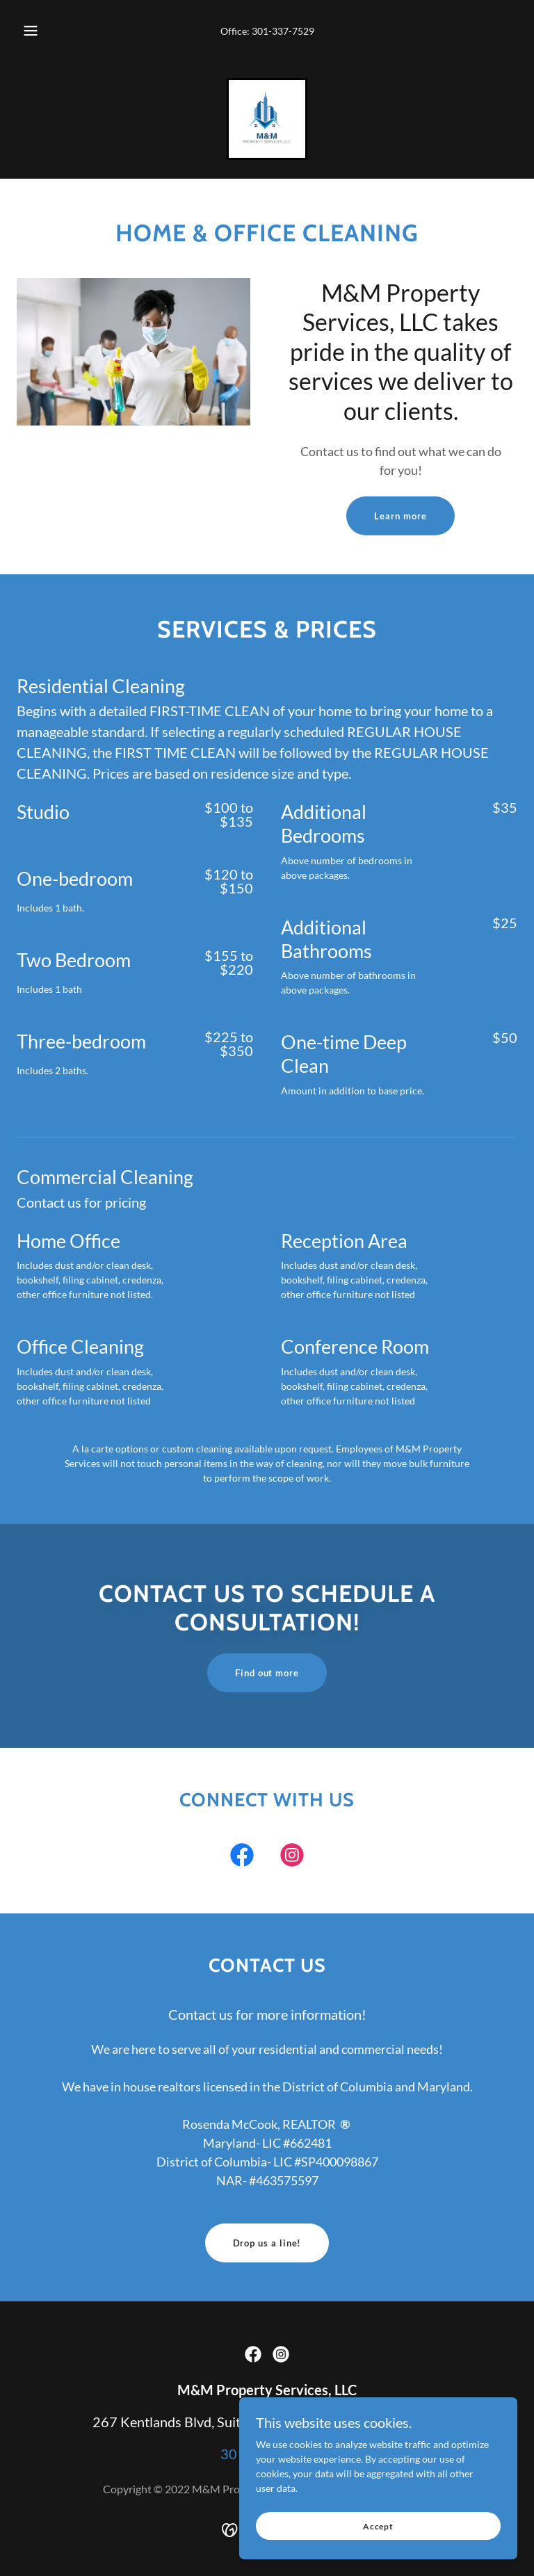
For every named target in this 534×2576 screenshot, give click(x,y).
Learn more (400, 515)
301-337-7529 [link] (283, 31)
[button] (38, 30)
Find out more (267, 1672)
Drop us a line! (267, 2243)
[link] (267, 119)
